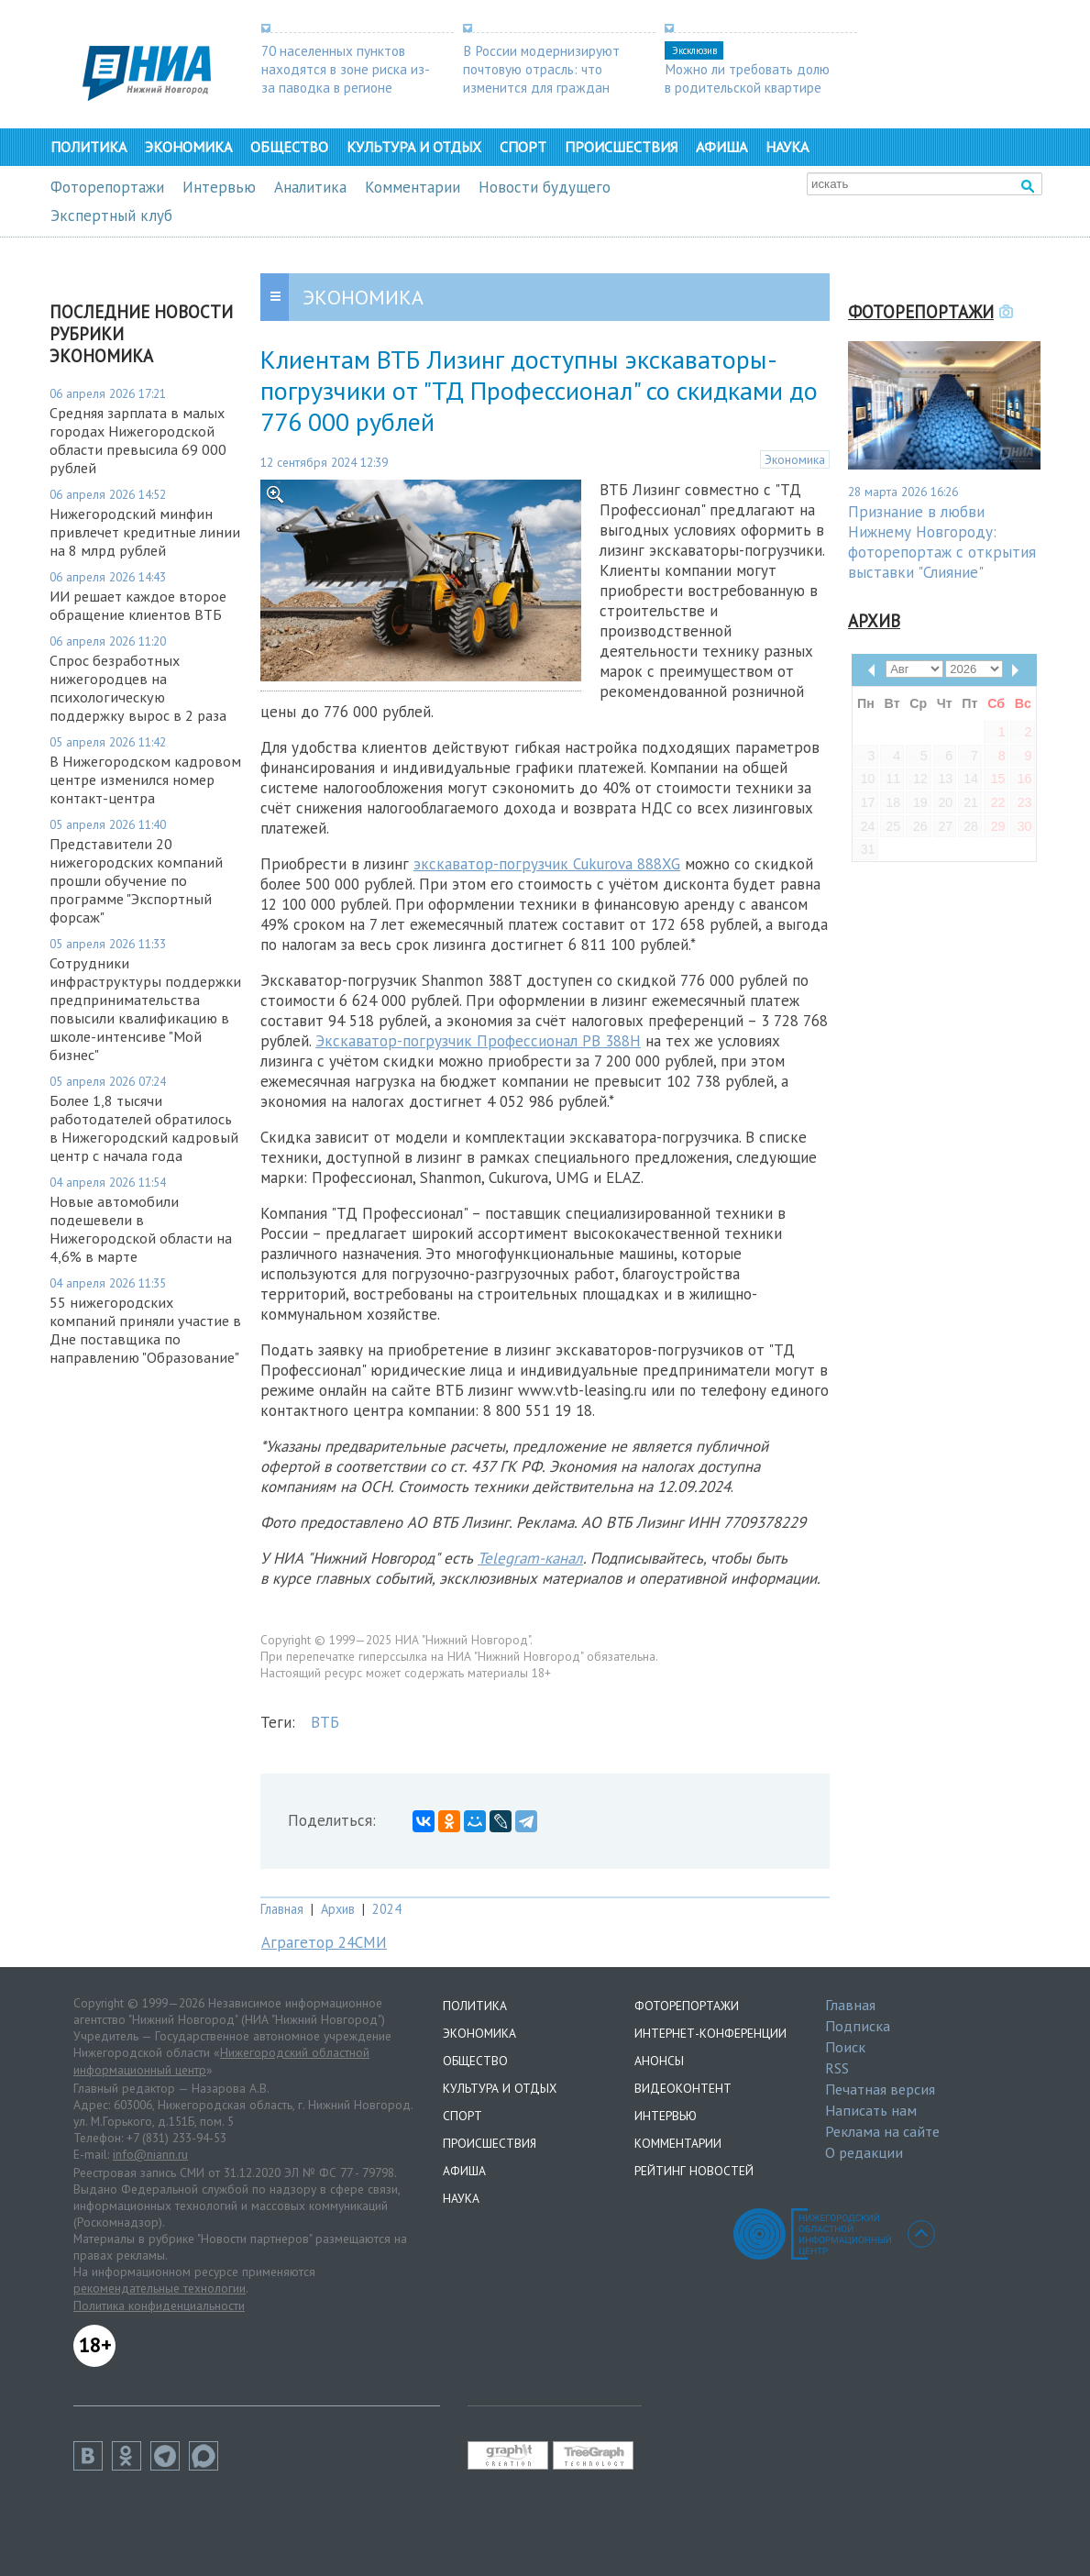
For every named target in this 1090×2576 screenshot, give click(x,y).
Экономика (188, 147)
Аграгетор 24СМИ (324, 1942)
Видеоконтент (683, 2088)
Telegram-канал (530, 1558)
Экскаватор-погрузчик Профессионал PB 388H (478, 1041)
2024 (387, 1909)
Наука (787, 147)
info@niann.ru (150, 2154)
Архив (338, 1909)
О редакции (864, 2152)
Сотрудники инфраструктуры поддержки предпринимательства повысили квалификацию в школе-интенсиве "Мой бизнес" (145, 1009)
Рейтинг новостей (694, 2170)
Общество (289, 147)
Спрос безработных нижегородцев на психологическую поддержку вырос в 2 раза (138, 687)
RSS (837, 2068)
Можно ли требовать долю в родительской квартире (747, 78)
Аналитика (310, 187)
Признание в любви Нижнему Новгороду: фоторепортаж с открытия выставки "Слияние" (942, 542)
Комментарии (412, 187)
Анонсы (659, 2060)
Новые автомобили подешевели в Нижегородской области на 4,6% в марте (141, 1229)
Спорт (523, 147)
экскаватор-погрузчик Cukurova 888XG (546, 864)
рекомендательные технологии (159, 2288)
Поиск (845, 2047)
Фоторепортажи (107, 187)
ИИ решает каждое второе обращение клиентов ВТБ (138, 605)
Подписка (857, 2026)
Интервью (219, 187)
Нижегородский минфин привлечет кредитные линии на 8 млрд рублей (145, 531)
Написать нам (871, 2110)
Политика (88, 147)
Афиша (721, 147)
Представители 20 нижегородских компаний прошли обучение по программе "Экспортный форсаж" (136, 880)
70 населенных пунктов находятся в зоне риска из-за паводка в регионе (345, 68)
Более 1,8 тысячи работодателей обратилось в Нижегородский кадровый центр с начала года (144, 1128)
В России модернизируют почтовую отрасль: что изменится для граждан (541, 68)
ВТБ (325, 1722)
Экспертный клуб (111, 215)
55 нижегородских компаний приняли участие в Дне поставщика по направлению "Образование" (145, 1329)
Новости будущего (545, 187)
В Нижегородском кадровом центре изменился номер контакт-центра (145, 779)
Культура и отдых (414, 147)
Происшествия (621, 147)
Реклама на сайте (882, 2131)
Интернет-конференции (710, 2033)
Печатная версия (880, 2089)
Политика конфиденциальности (159, 2305)
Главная (281, 1909)
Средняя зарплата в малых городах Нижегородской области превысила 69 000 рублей (138, 440)
